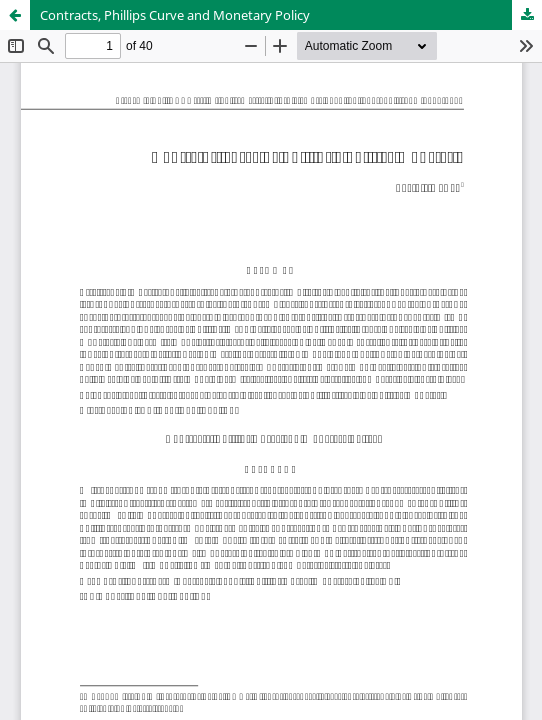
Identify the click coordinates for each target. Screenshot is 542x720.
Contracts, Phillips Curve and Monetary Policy (175, 15)
